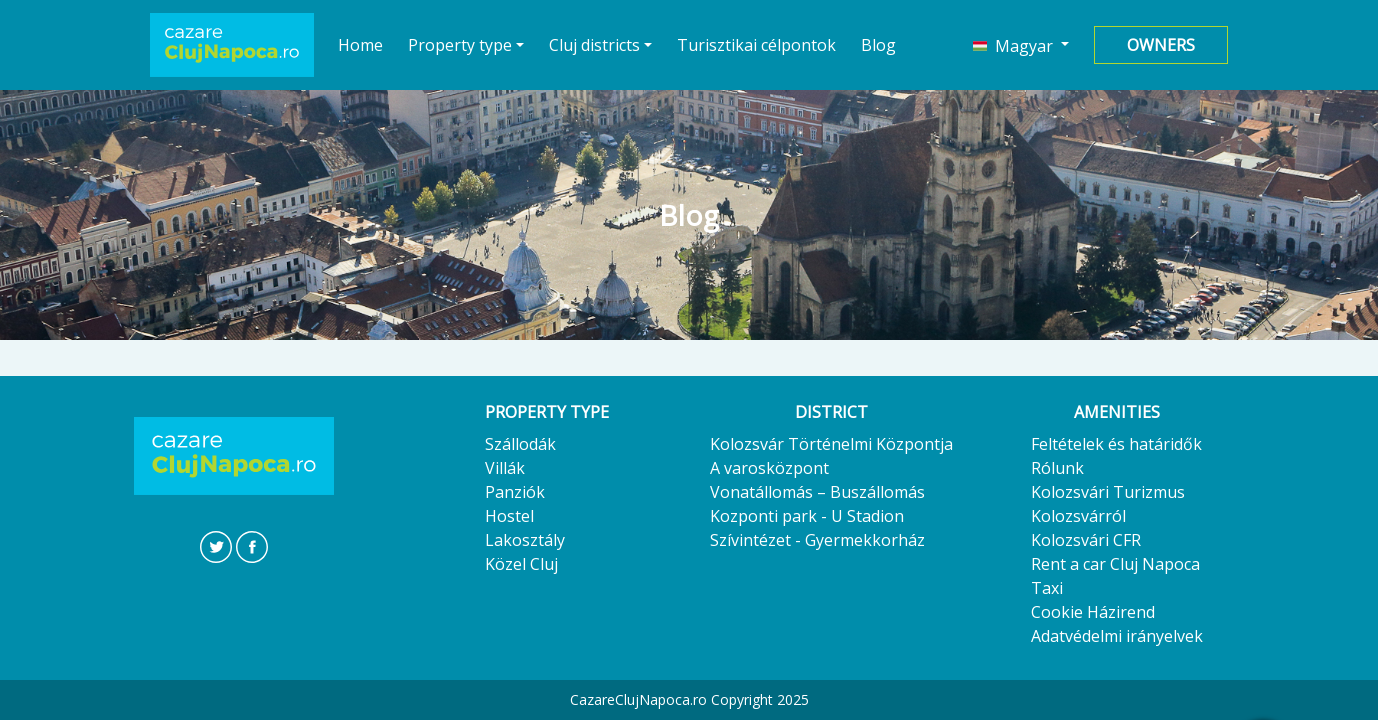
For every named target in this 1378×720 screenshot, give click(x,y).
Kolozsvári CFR (1086, 540)
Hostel (509, 516)
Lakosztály (525, 540)
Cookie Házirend (1093, 612)
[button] (1021, 45)
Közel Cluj (521, 564)
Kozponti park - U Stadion (807, 516)
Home (361, 44)
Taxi (1047, 588)
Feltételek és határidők (1116, 444)
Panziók (515, 492)
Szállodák (520, 444)
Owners (1161, 45)
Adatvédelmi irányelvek (1117, 636)
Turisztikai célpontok (756, 45)
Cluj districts (594, 45)
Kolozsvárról (1078, 516)
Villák (505, 468)
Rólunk (1057, 468)
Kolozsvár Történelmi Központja (831, 444)
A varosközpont (769, 468)
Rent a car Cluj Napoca (1115, 564)
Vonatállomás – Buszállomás (817, 492)
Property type (460, 45)
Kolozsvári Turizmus (1108, 492)
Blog (878, 45)
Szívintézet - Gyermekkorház (817, 540)
